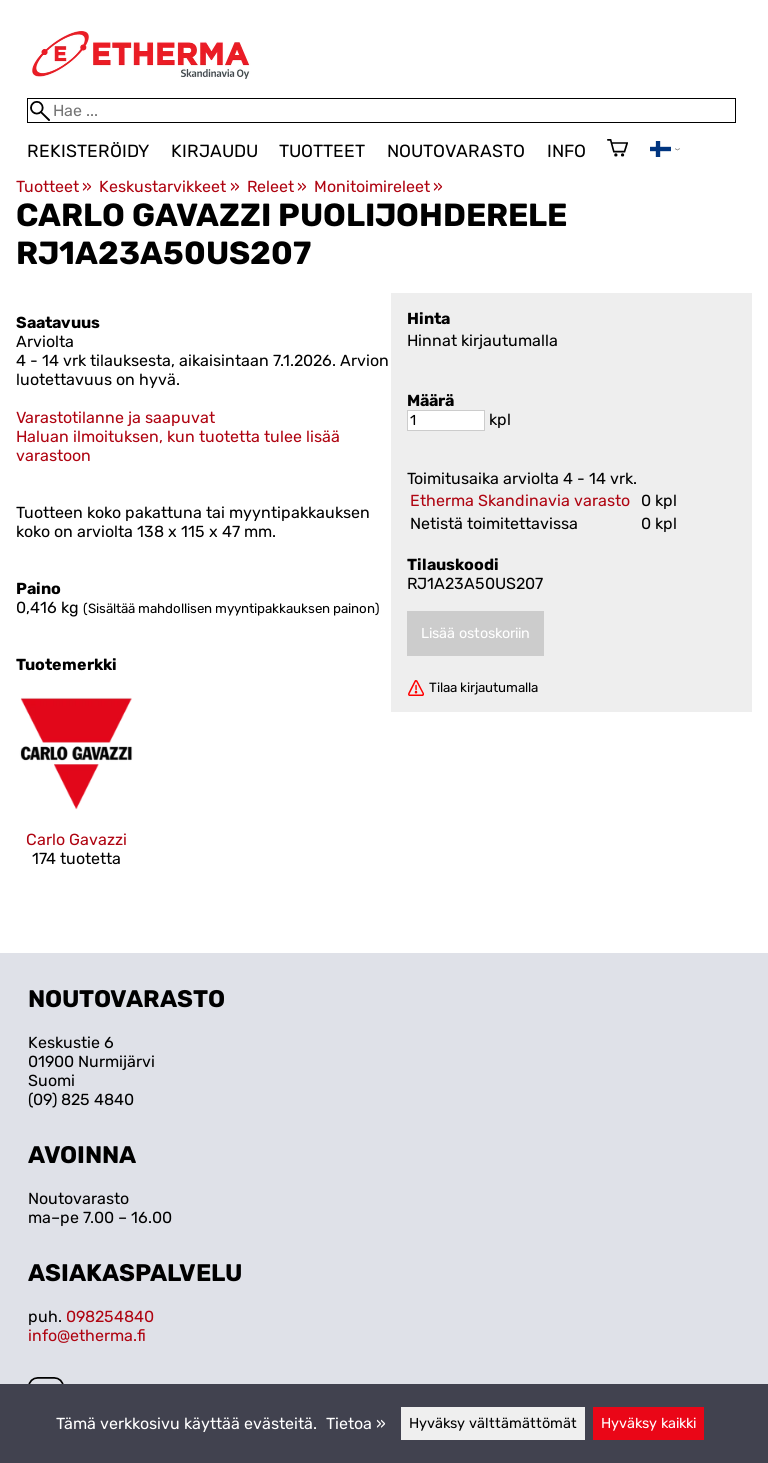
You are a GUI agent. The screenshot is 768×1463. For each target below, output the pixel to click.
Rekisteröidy (88, 151)
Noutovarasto (456, 151)
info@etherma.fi (87, 1335)
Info (566, 151)
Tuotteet (322, 151)
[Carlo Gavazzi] (76, 797)
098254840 (110, 1316)
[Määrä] (446, 420)
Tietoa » (356, 1423)
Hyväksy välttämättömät (493, 1423)
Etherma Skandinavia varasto (520, 500)
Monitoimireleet (378, 186)
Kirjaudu (214, 151)
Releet (277, 186)
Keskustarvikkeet (169, 186)
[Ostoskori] (617, 150)
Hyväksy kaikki (648, 1423)
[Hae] (381, 110)
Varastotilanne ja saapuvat (115, 417)
